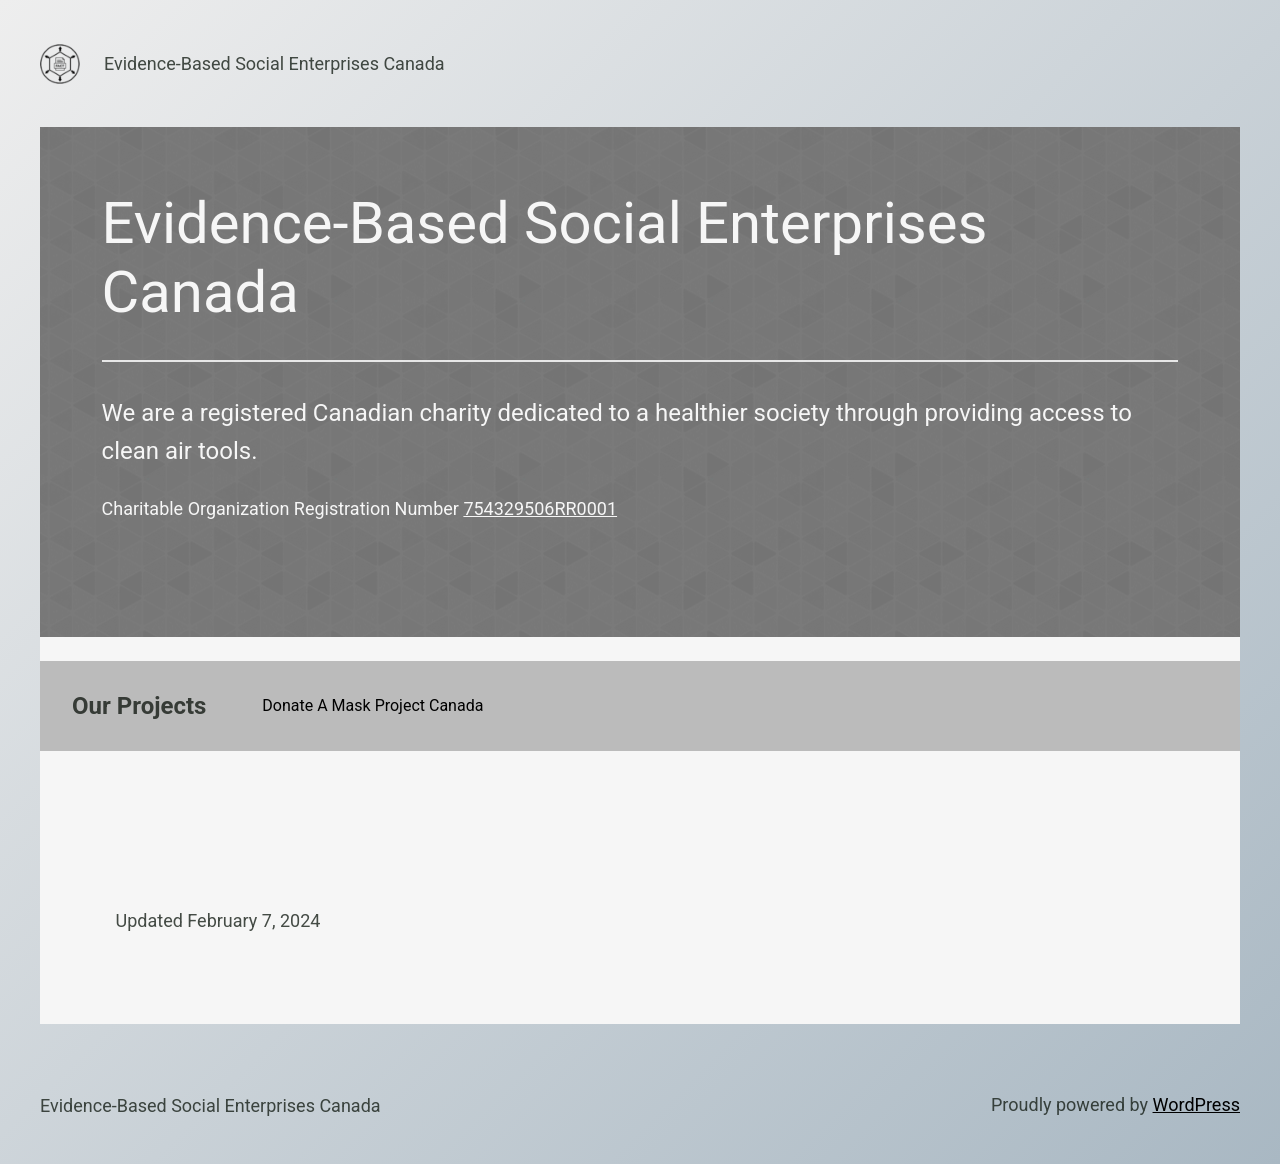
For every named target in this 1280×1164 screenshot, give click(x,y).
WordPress (1196, 1104)
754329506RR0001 (540, 508)
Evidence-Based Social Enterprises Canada (274, 63)
